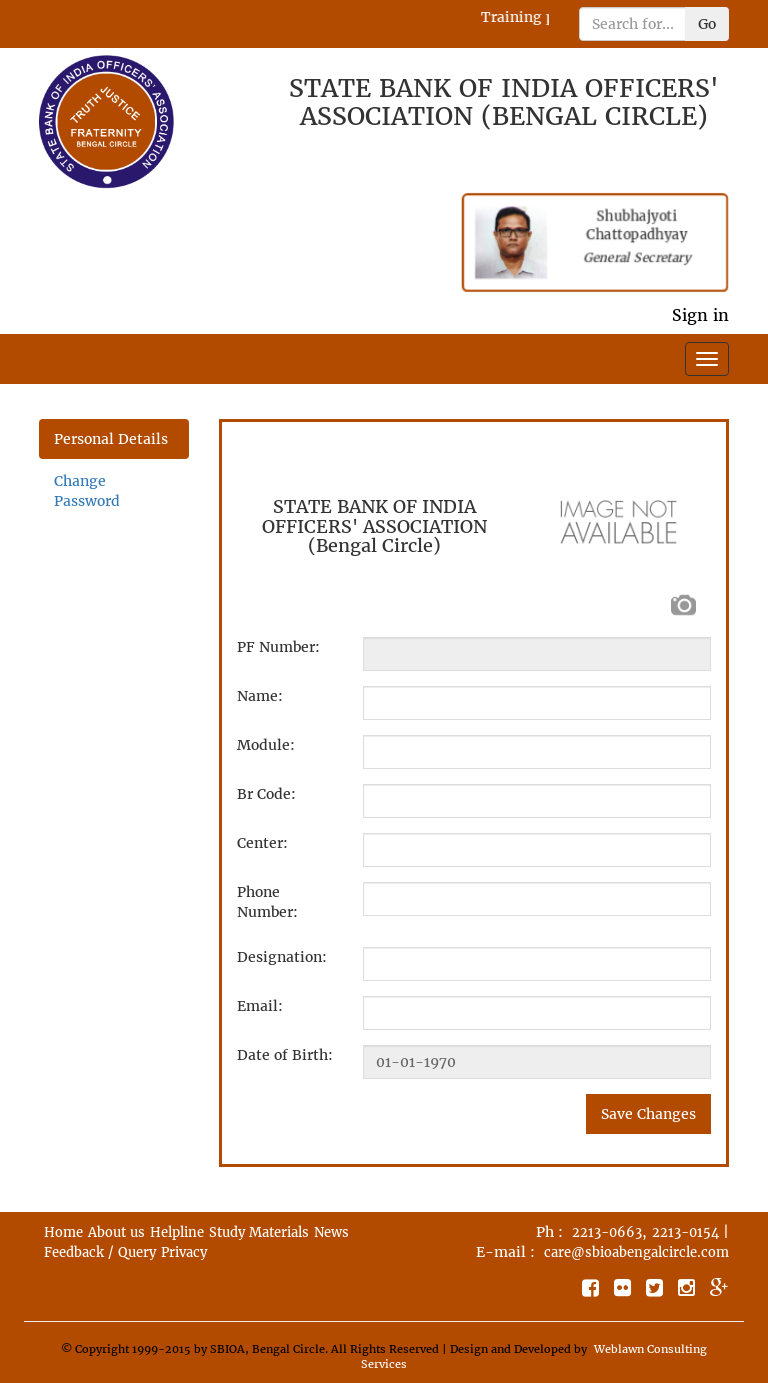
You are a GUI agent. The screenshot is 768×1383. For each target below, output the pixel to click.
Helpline (177, 1232)
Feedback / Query (100, 1252)
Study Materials (259, 1232)
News (331, 1232)
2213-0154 (685, 1232)
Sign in (700, 315)
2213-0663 (607, 1232)
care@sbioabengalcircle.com (636, 1252)
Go (707, 24)
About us (116, 1232)
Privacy (184, 1252)
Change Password (87, 491)
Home (63, 1232)
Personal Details (111, 439)
